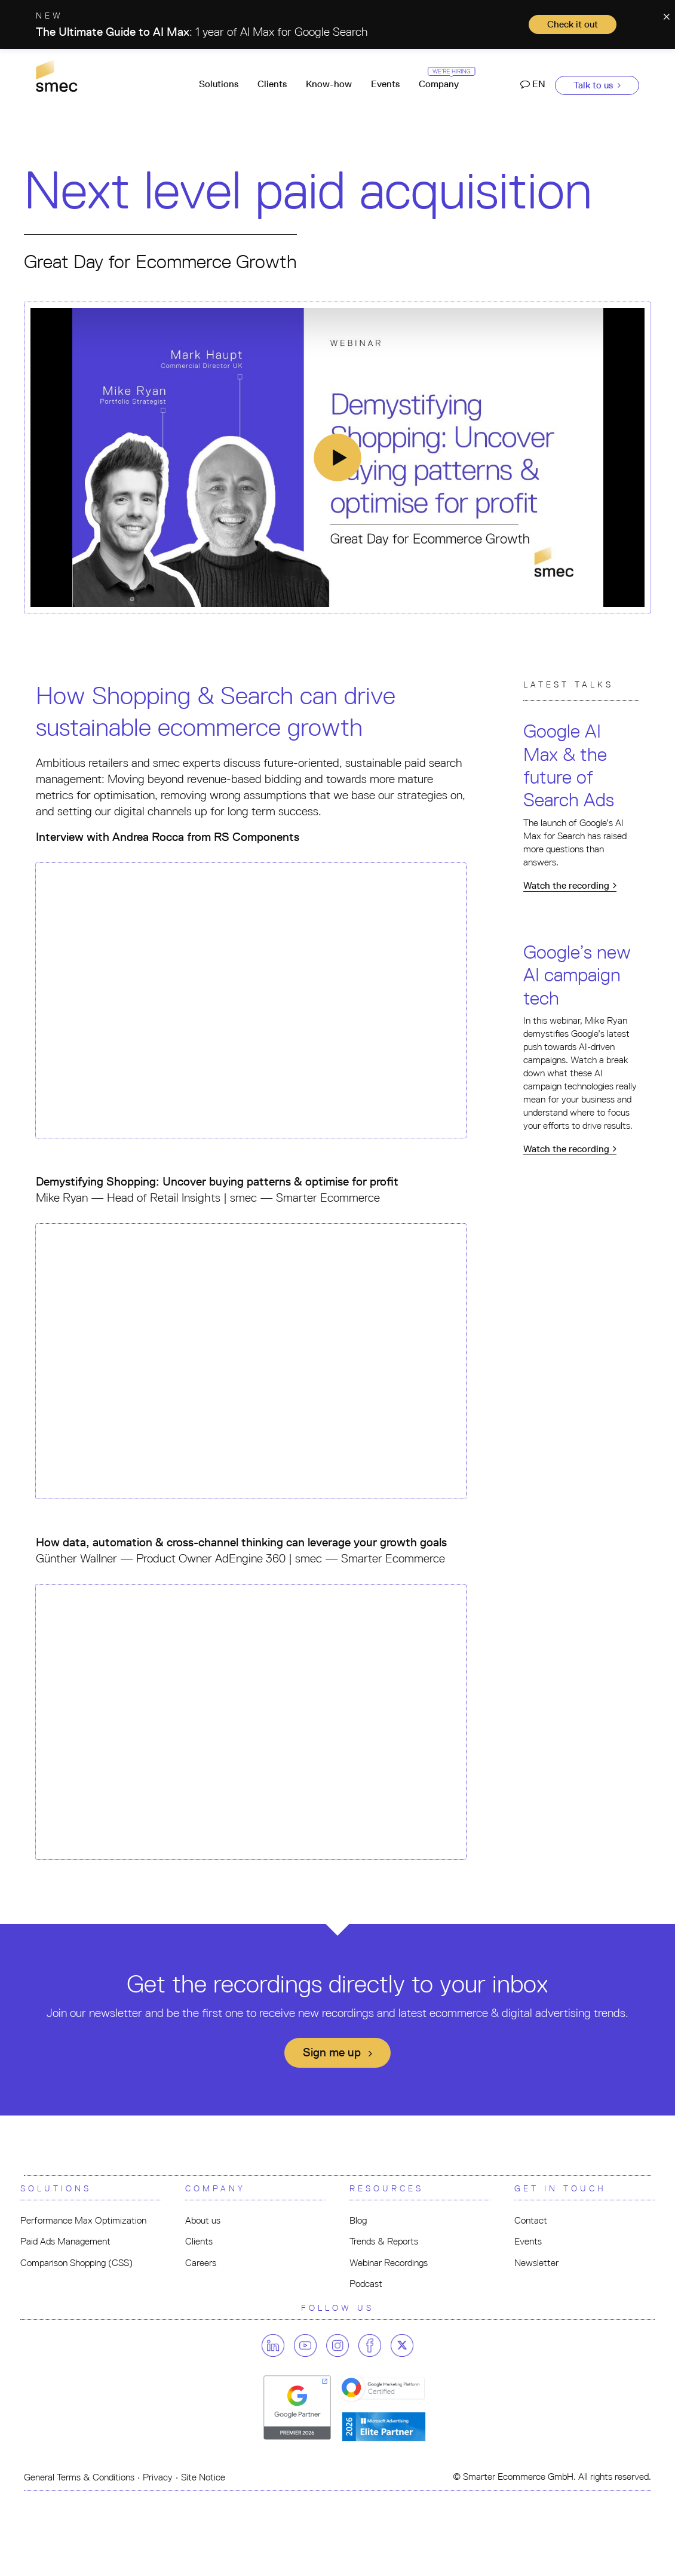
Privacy (158, 2477)
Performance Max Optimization (83, 2220)
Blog (358, 2220)
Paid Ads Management (65, 2241)
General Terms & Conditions (79, 2477)
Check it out (572, 24)
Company (443, 79)
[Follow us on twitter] (402, 2345)
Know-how (329, 84)
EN (532, 84)
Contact (530, 2220)
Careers (200, 2262)
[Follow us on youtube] (309, 2345)
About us (202, 2220)
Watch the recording (569, 885)
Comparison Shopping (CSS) (76, 2262)
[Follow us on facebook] (373, 2345)
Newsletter (536, 2262)
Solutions (218, 84)
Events (385, 84)
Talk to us (597, 85)
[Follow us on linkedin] (277, 2345)
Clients (272, 84)
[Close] (666, 15)
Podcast (365, 2283)
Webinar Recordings (388, 2262)
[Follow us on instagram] (341, 2345)
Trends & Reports (383, 2241)
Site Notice (203, 2477)
